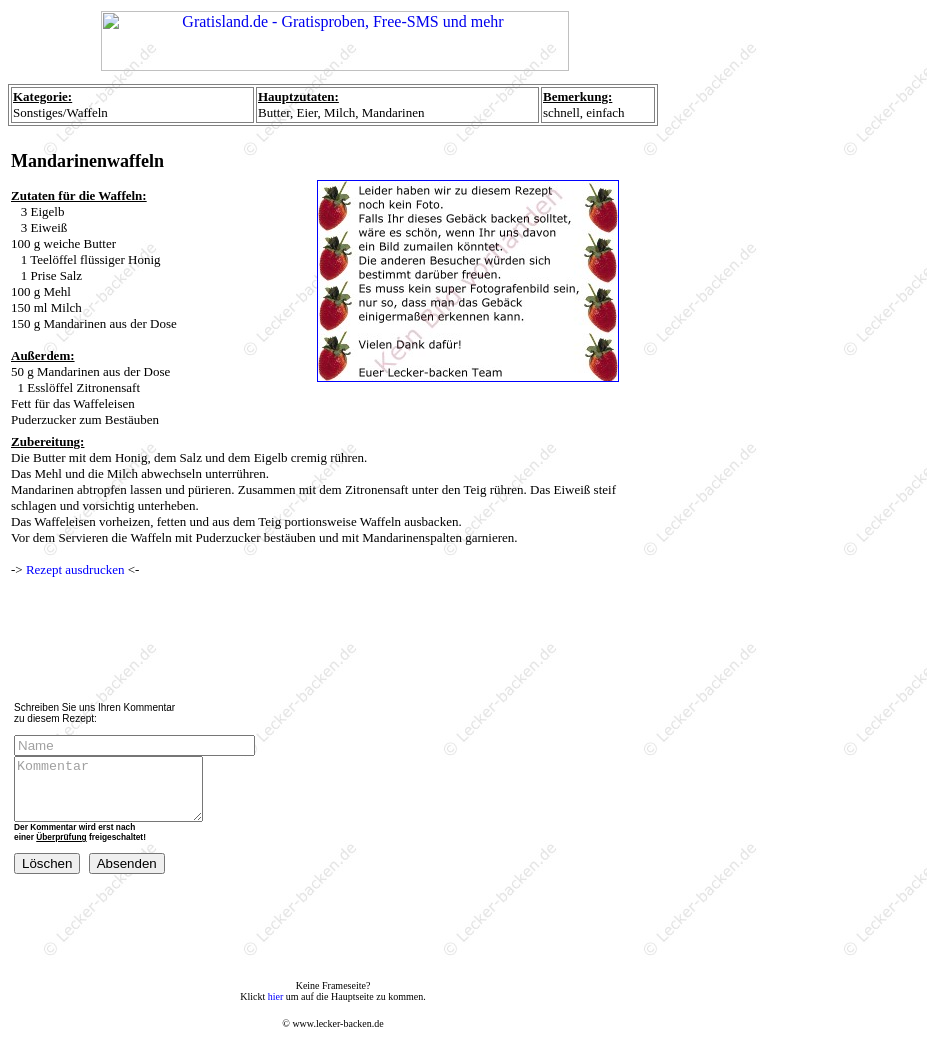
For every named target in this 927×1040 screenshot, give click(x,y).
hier (276, 996)
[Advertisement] (338, 640)
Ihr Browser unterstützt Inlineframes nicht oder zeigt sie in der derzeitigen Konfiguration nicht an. (335, 44)
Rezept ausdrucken (75, 569)
